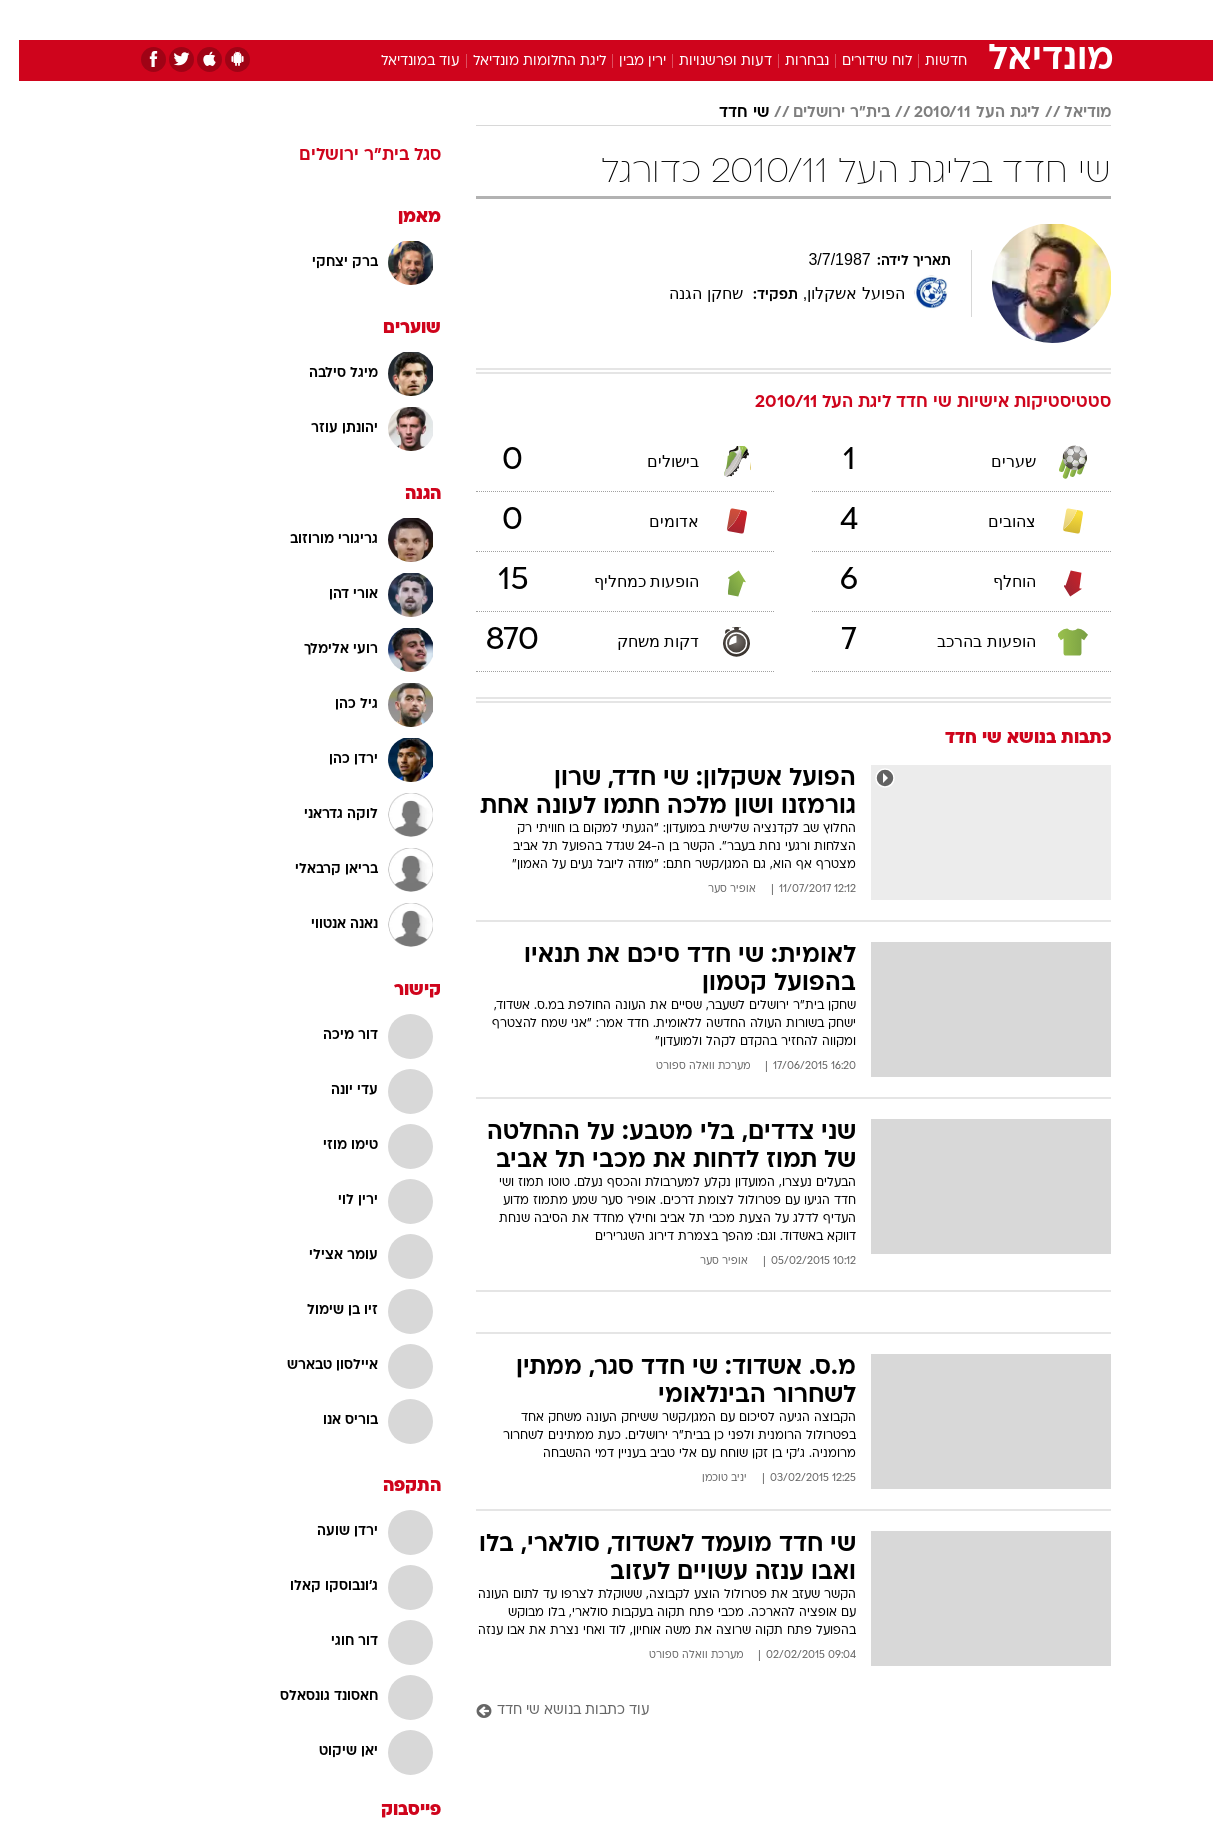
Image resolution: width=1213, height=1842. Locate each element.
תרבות (828, 19)
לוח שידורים (858, 61)
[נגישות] (27, 20)
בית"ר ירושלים (822, 113)
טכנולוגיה (452, 19)
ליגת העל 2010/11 (958, 113)
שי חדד (725, 113)
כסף (709, 19)
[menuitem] (949, 20)
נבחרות (788, 61)
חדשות (961, 19)
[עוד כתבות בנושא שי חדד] (774, 1711)
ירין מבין (623, 61)
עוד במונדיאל (401, 61)
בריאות (595, 19)
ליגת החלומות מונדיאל (520, 61)
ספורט (893, 19)
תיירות (527, 19)
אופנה (378, 19)
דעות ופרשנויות (706, 61)
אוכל (657, 19)
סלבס (765, 19)
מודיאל (1068, 113)
